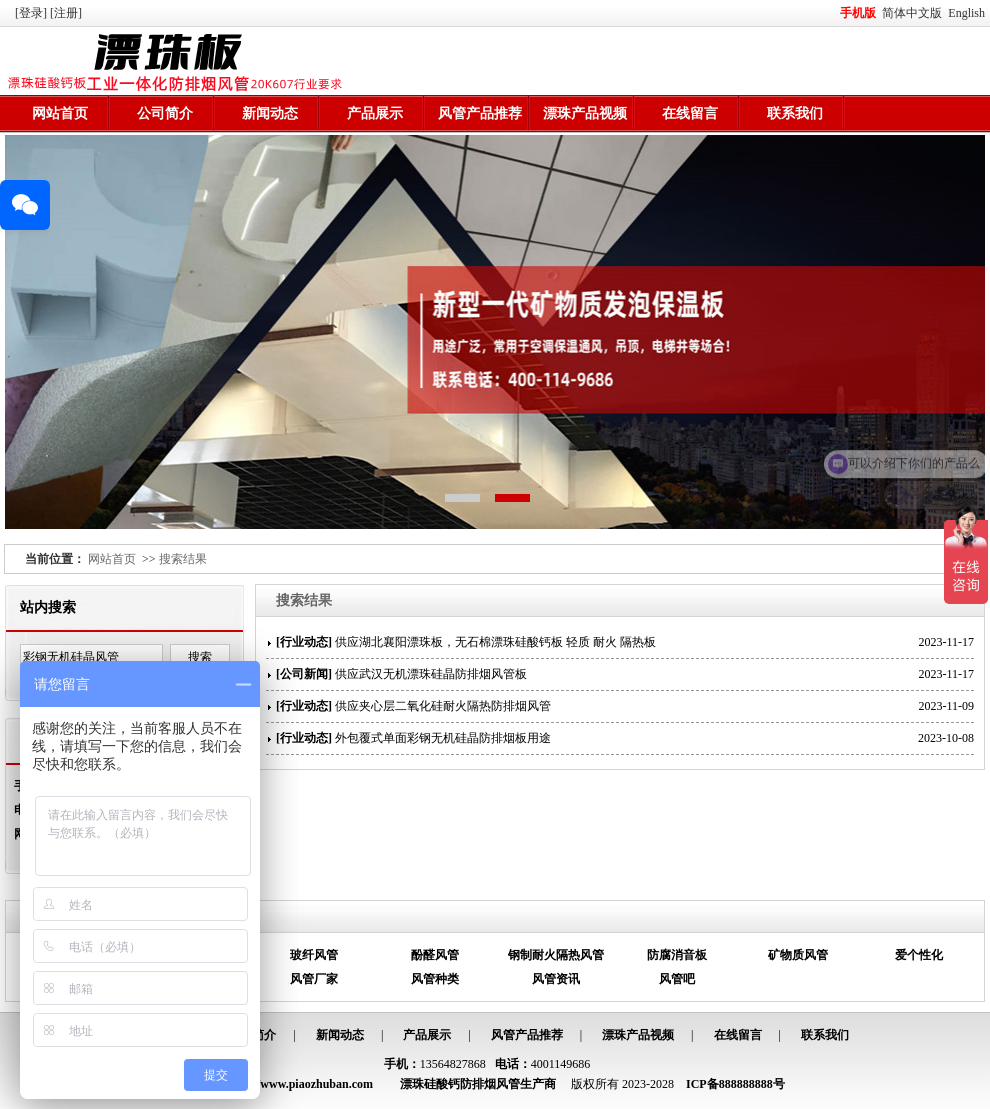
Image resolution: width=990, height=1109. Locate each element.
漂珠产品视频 (585, 113)
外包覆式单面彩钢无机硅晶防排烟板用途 (443, 738)
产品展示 (375, 113)
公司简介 (165, 113)
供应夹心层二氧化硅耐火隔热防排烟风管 (443, 706)
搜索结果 (183, 559)
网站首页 (60, 113)
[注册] (67, 13)
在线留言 (690, 113)
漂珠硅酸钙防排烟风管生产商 (478, 1084)
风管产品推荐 (480, 113)
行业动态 (304, 642)
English (966, 13)
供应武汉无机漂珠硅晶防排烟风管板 (431, 674)
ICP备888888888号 (735, 1084)
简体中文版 (913, 13)
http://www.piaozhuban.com (300, 1084)
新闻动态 (270, 113)
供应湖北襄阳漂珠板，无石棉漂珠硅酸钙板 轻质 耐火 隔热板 (495, 642)
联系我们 (795, 113)
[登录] (32, 13)
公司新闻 (304, 674)
